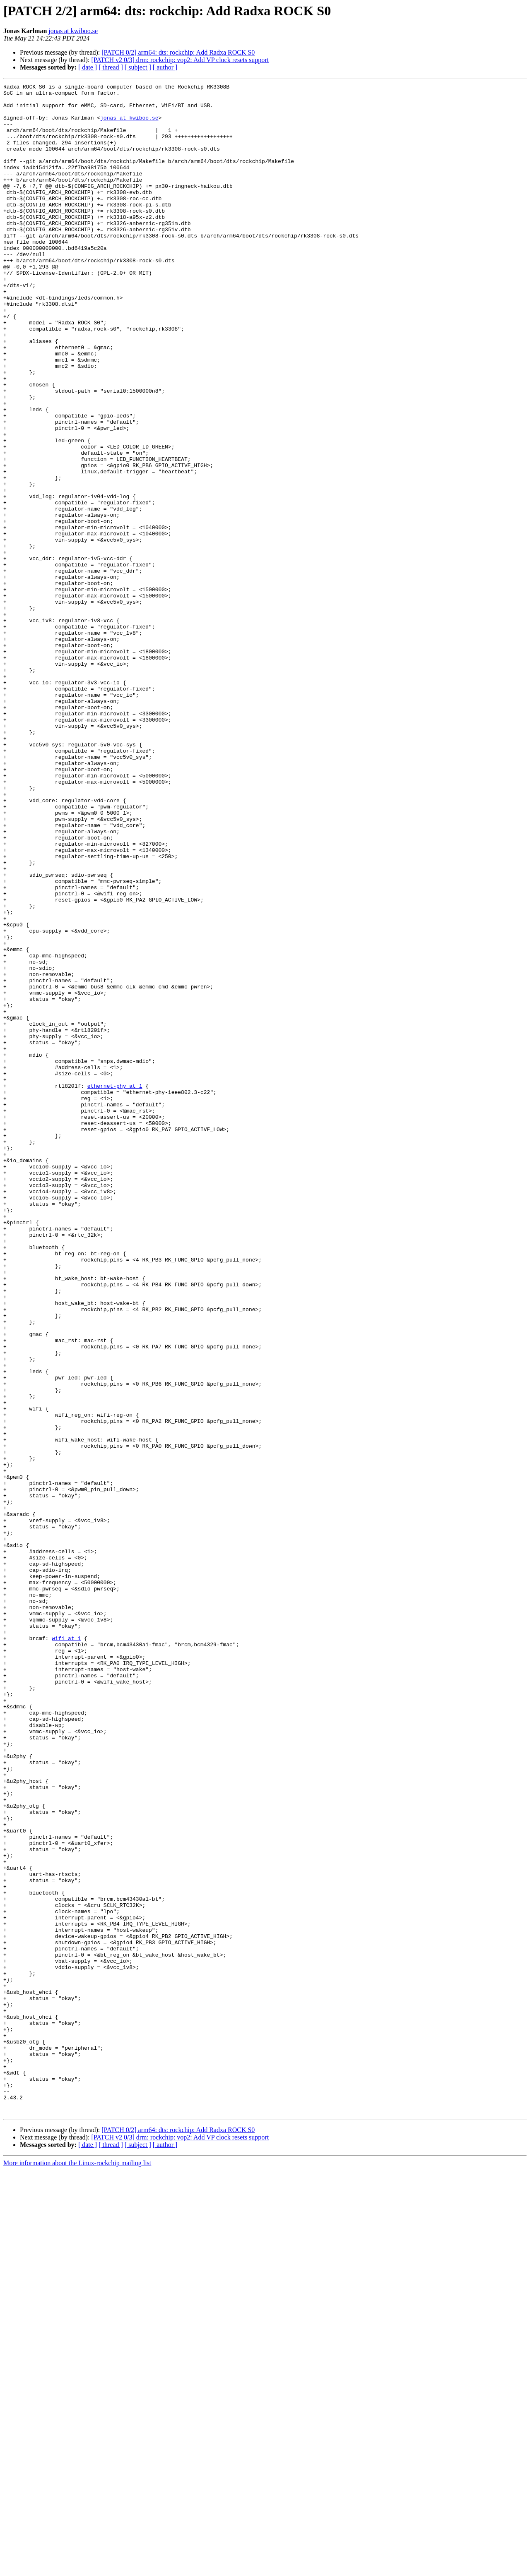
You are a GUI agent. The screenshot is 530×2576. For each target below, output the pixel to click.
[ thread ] (111, 67)
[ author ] (165, 67)
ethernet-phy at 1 (114, 1286)
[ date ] (87, 67)
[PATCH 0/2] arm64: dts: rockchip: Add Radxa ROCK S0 (178, 52)
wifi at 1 (66, 1949)
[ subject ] (138, 67)
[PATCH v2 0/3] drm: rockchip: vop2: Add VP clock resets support (180, 59)
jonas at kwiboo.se (73, 30)
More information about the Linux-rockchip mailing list (77, 2568)
